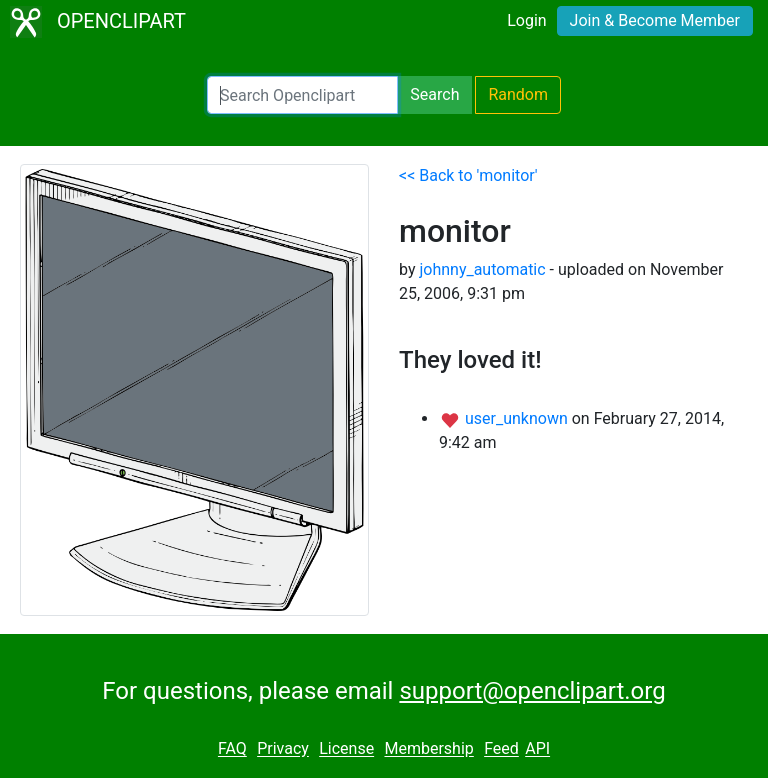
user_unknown (518, 418)
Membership (428, 749)
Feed (501, 749)
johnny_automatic (482, 269)
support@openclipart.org (532, 691)
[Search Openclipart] (302, 95)
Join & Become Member (655, 20)
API (537, 749)
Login (526, 20)
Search (434, 94)
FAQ (232, 749)
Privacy (283, 749)
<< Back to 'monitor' (468, 175)
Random (518, 94)
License (346, 749)
